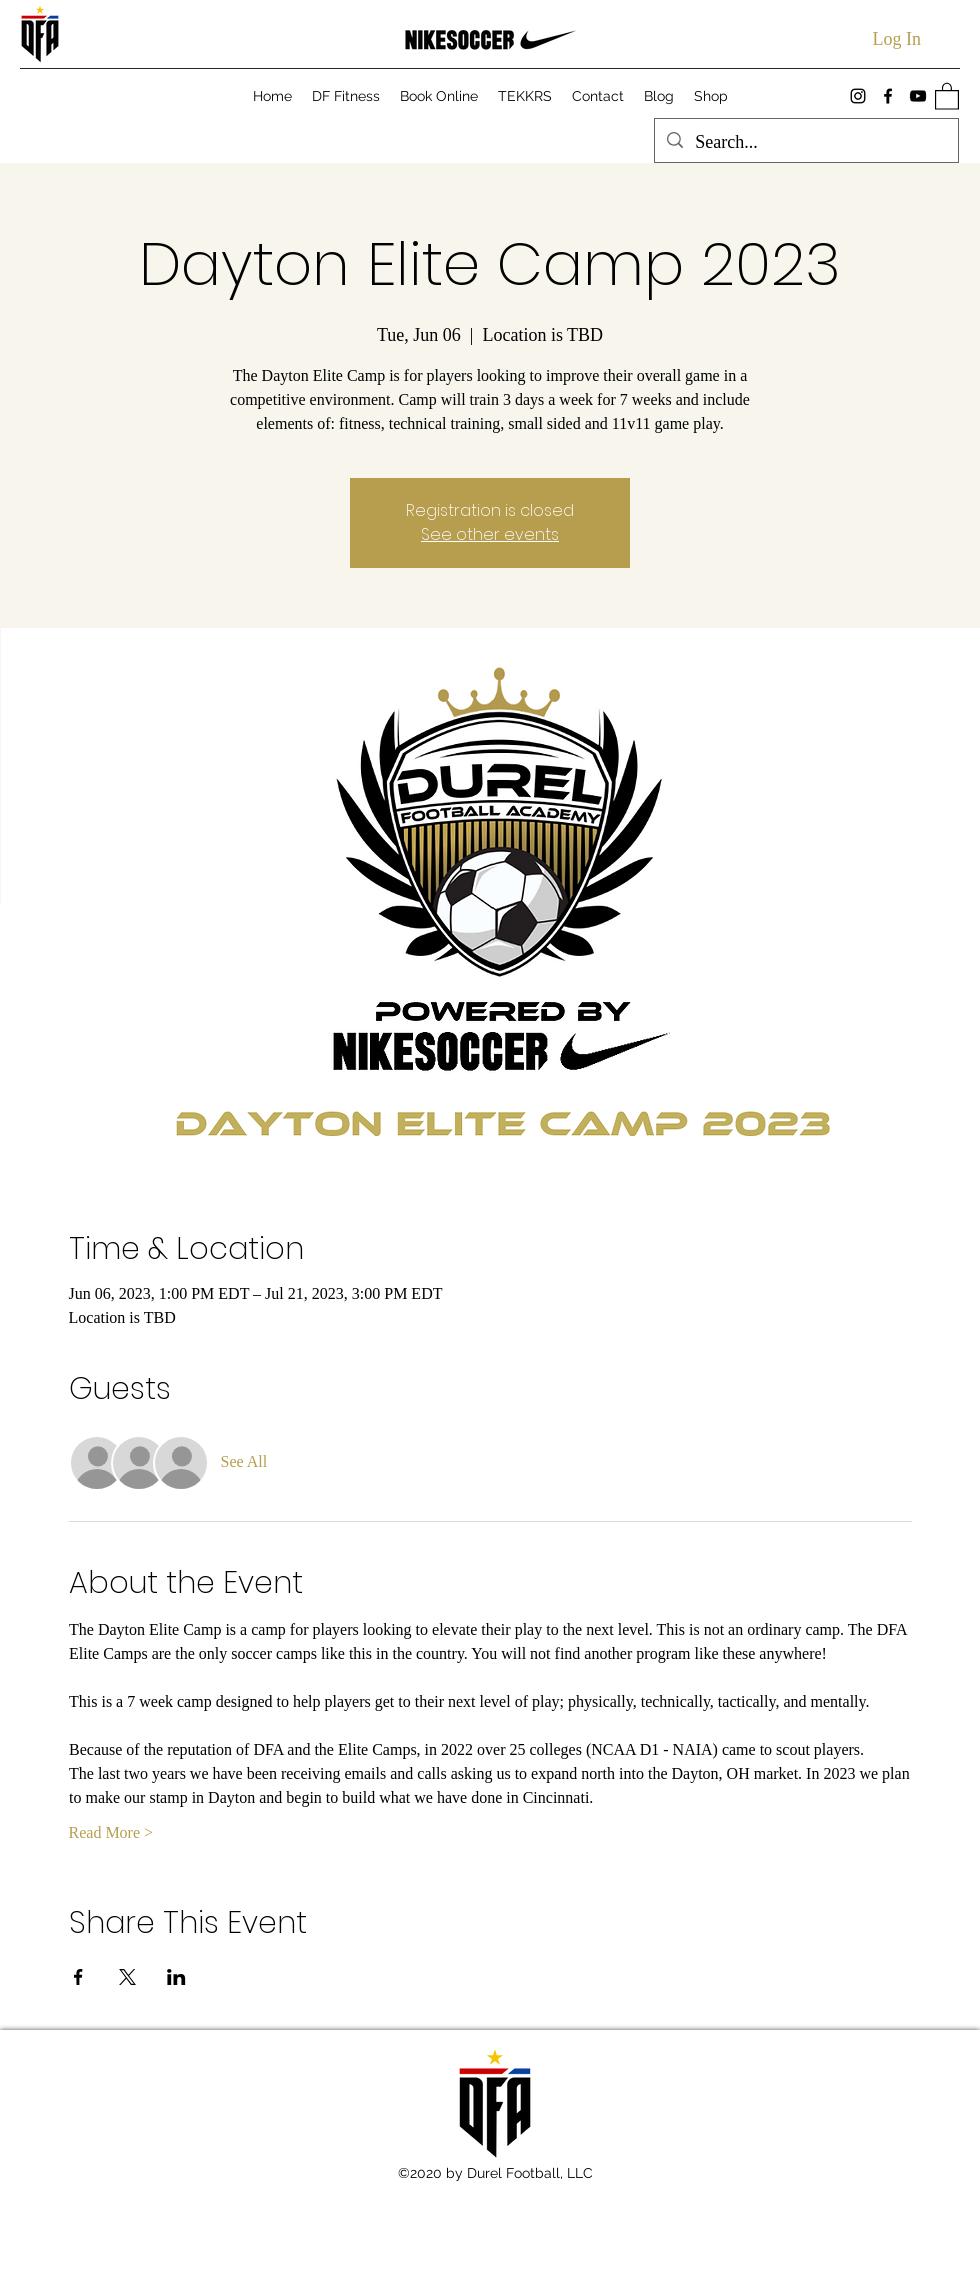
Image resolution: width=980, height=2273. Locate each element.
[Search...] (805, 143)
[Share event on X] (127, 1977)
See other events (490, 534)
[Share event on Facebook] (78, 1977)
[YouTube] (918, 96)
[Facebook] (888, 96)
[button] (947, 95)
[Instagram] (858, 96)
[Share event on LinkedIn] (176, 1977)
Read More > (111, 1832)
